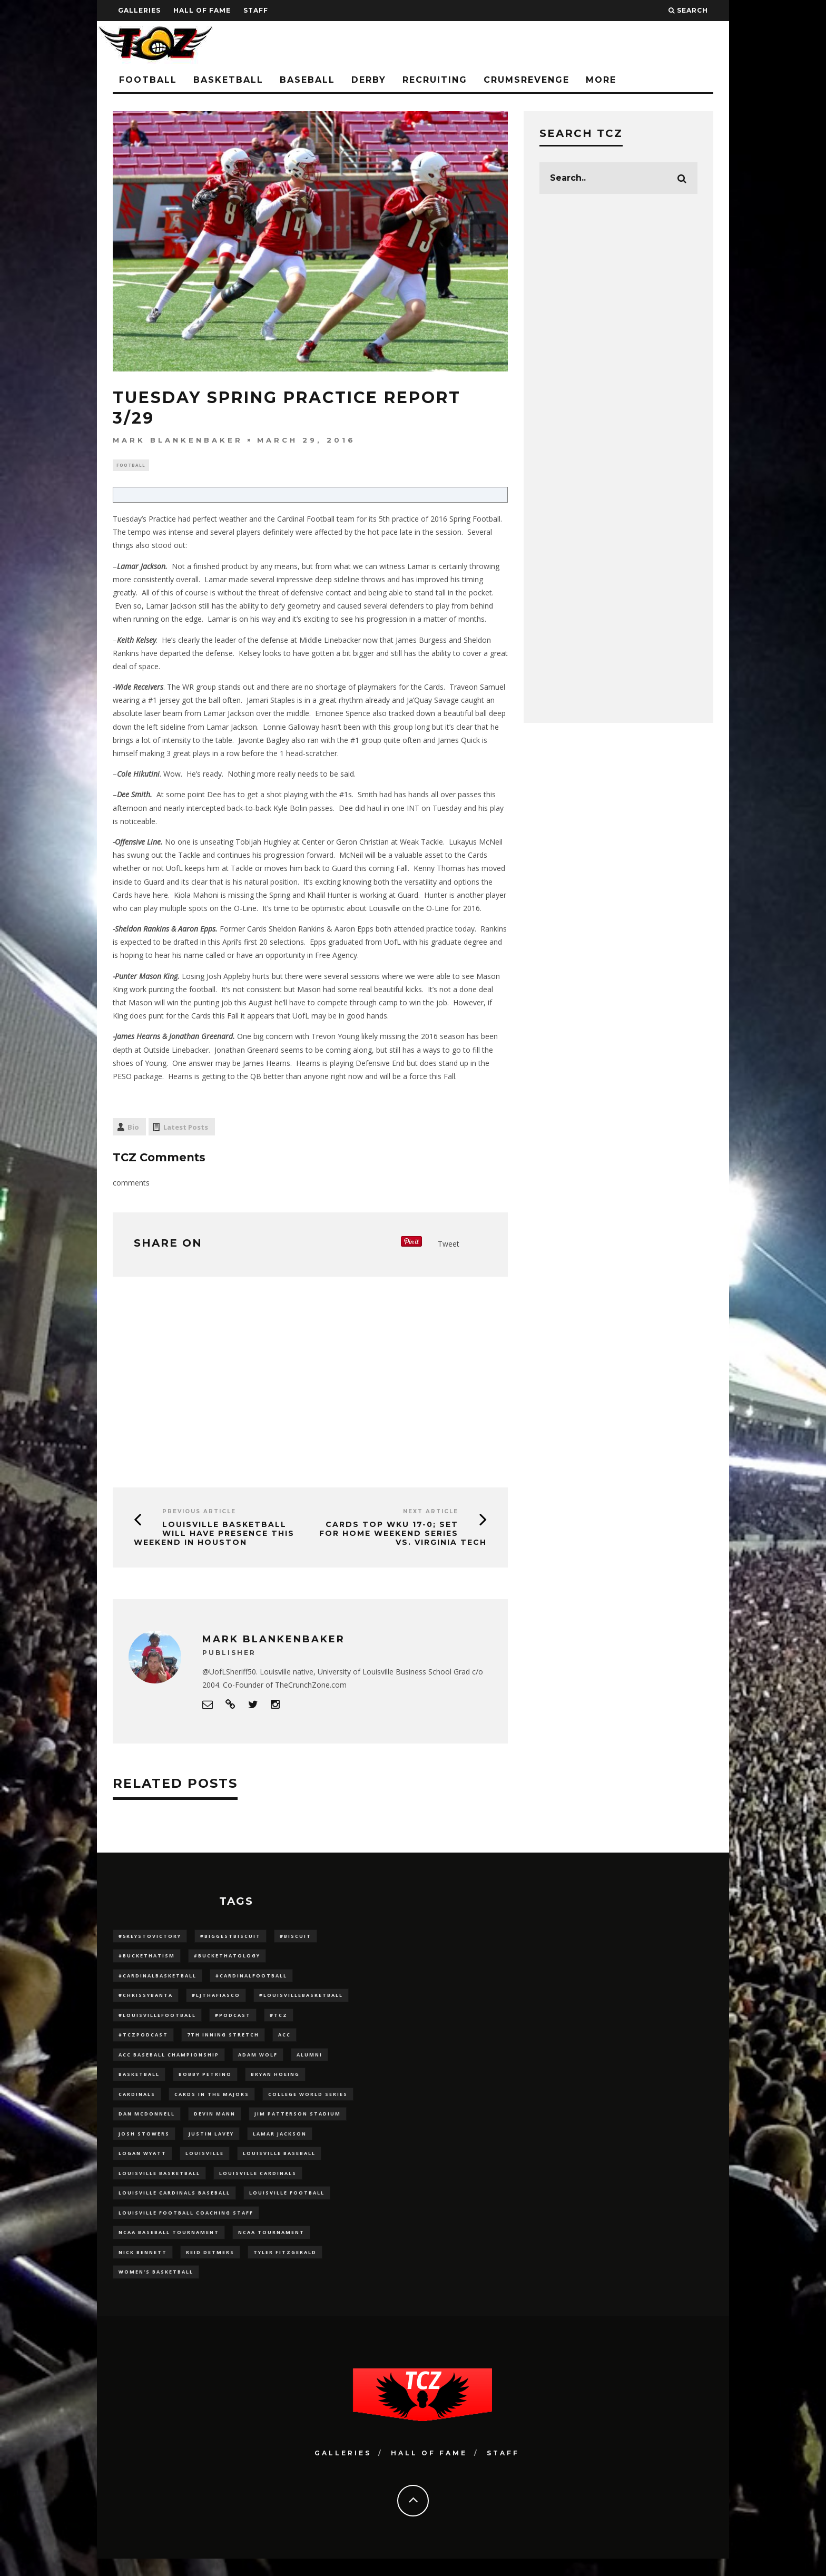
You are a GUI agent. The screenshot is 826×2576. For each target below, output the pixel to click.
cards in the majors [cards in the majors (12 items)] (211, 2102)
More (601, 80)
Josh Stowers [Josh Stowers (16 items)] (144, 2143)
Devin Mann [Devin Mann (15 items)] (214, 2123)
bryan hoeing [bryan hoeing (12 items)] (275, 2081)
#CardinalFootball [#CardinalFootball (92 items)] (251, 1978)
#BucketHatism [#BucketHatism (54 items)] (147, 1957)
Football (148, 80)
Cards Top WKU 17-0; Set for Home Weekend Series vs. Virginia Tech (403, 1534)
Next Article (430, 1512)
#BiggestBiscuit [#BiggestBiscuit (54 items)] (230, 1937)
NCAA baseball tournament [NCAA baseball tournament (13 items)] (169, 2247)
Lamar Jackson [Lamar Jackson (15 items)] (280, 2143)
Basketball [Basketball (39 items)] (139, 2081)
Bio (133, 1128)
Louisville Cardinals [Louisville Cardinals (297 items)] (258, 2184)
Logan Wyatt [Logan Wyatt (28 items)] (142, 2164)
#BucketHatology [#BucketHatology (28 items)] (227, 1957)
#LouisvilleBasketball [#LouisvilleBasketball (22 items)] (301, 1999)
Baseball (307, 80)
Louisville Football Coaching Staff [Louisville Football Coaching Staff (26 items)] (186, 2226)
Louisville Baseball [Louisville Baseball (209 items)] (279, 2164)
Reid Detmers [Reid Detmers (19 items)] (210, 2267)
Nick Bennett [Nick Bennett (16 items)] (143, 2267)
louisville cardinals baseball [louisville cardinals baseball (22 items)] (174, 2205)
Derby (368, 80)
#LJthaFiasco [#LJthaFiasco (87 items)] (216, 1999)
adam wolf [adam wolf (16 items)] (258, 2061)
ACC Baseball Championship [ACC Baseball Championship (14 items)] (169, 2061)
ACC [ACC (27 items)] (284, 2040)
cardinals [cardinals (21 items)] (137, 2102)
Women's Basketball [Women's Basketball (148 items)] (156, 2288)
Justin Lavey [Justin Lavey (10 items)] (211, 2143)
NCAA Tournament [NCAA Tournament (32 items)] (271, 2247)
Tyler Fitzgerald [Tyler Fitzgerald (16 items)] (285, 2267)
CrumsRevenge (526, 80)
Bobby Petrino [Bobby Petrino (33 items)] (205, 2081)
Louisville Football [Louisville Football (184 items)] (286, 2205)
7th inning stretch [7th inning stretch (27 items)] (223, 2040)
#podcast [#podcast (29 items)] (233, 2019)
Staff (255, 10)
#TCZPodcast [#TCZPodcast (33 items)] (143, 2040)
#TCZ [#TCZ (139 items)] (279, 2019)
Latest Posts (185, 1128)
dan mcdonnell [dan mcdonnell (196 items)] (147, 2123)
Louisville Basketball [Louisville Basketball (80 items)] (159, 2184)
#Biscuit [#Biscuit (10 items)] (295, 1937)
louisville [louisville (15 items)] (204, 2164)
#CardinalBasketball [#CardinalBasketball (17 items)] (157, 1978)
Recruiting (434, 80)
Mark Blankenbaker (178, 440)
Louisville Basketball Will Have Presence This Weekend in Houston (214, 1534)
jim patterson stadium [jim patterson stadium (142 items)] (297, 2123)
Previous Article (199, 1512)
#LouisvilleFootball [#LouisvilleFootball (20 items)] (157, 2019)
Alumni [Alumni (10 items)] (309, 2061)
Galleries (139, 10)
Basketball (228, 80)
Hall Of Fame (202, 10)
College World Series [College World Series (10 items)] (308, 2102)
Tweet (448, 1245)
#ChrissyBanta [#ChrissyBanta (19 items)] (146, 1999)
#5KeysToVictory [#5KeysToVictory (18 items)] (150, 1937)
